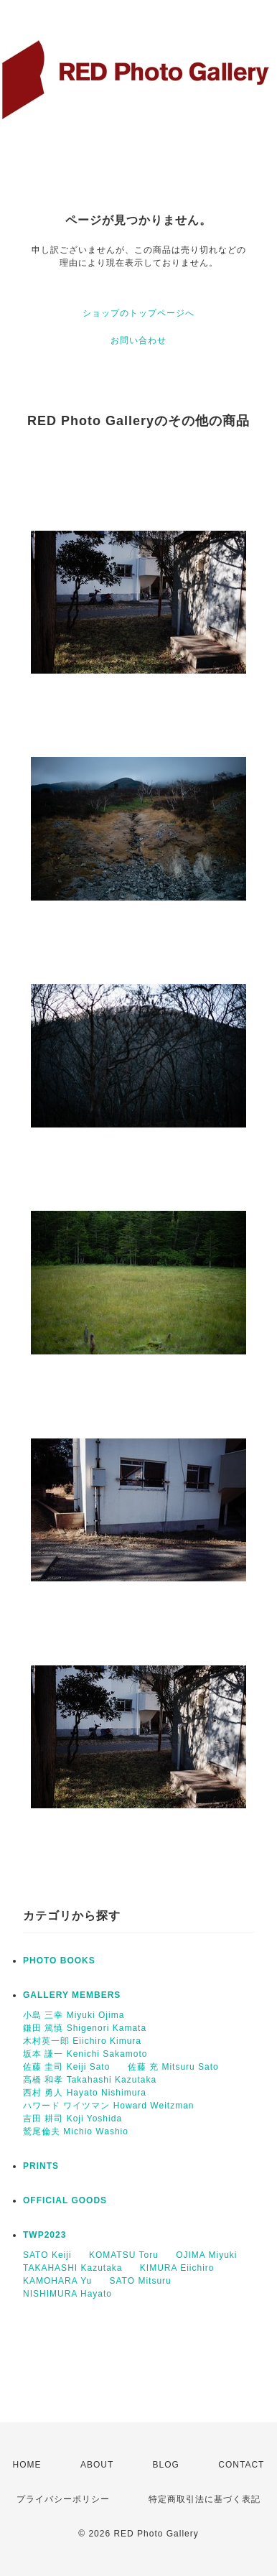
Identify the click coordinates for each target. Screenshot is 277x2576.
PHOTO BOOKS (59, 1961)
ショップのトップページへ (138, 313)
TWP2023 (44, 2235)
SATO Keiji (47, 2255)
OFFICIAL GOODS (65, 2200)
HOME (27, 2465)
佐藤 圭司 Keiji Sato (66, 2067)
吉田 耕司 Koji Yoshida (72, 2119)
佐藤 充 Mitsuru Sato (173, 2067)
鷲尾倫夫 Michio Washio (75, 2131)
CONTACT (241, 2465)
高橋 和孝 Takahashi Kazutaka (89, 2080)
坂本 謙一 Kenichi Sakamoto (85, 2054)
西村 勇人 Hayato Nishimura (84, 2093)
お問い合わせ (138, 340)
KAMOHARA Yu (57, 2281)
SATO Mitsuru (141, 2281)
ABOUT (96, 2465)
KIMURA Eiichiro (177, 2268)
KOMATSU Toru (124, 2255)
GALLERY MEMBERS (72, 1995)
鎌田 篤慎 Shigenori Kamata (84, 2028)
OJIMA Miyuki (206, 2255)
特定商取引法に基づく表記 (204, 2499)
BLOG (166, 2465)
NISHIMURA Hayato (67, 2294)
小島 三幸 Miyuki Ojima (73, 2015)
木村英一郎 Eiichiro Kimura (82, 2041)
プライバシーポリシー (63, 2499)
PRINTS (41, 2166)
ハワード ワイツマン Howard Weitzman (108, 2106)
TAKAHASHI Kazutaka (73, 2268)
